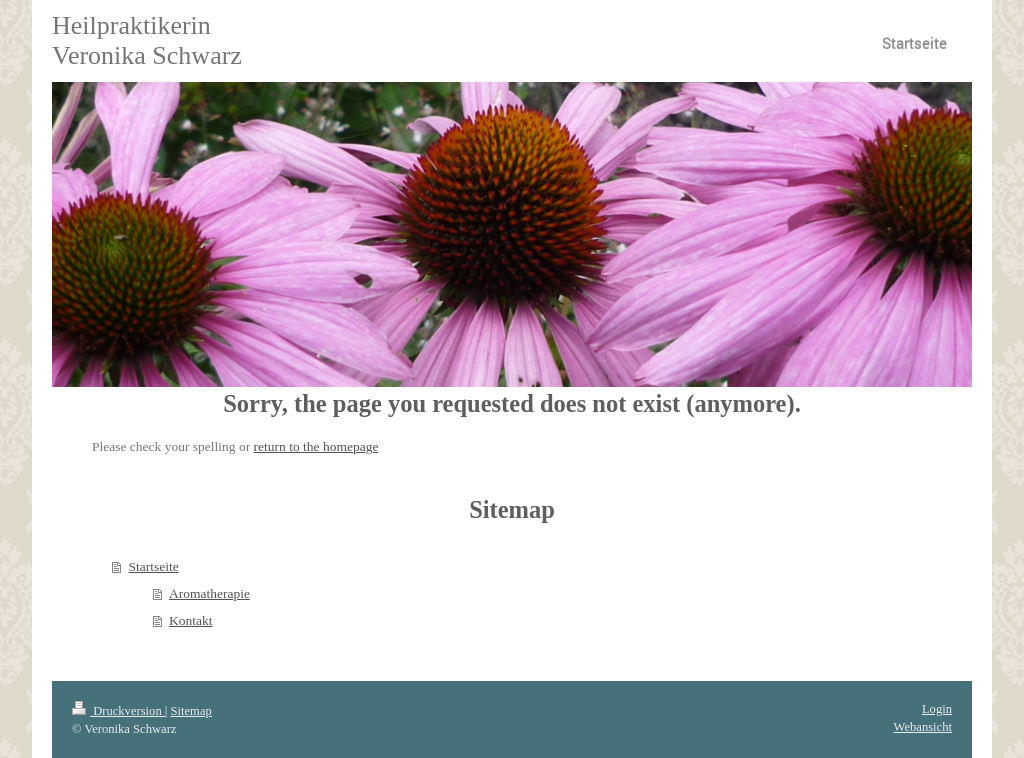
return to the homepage (316, 446)
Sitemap (191, 711)
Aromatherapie (209, 593)
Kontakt (191, 620)
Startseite (153, 566)
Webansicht (923, 727)
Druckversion (118, 711)
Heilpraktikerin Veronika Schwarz (147, 40)
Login (937, 709)
